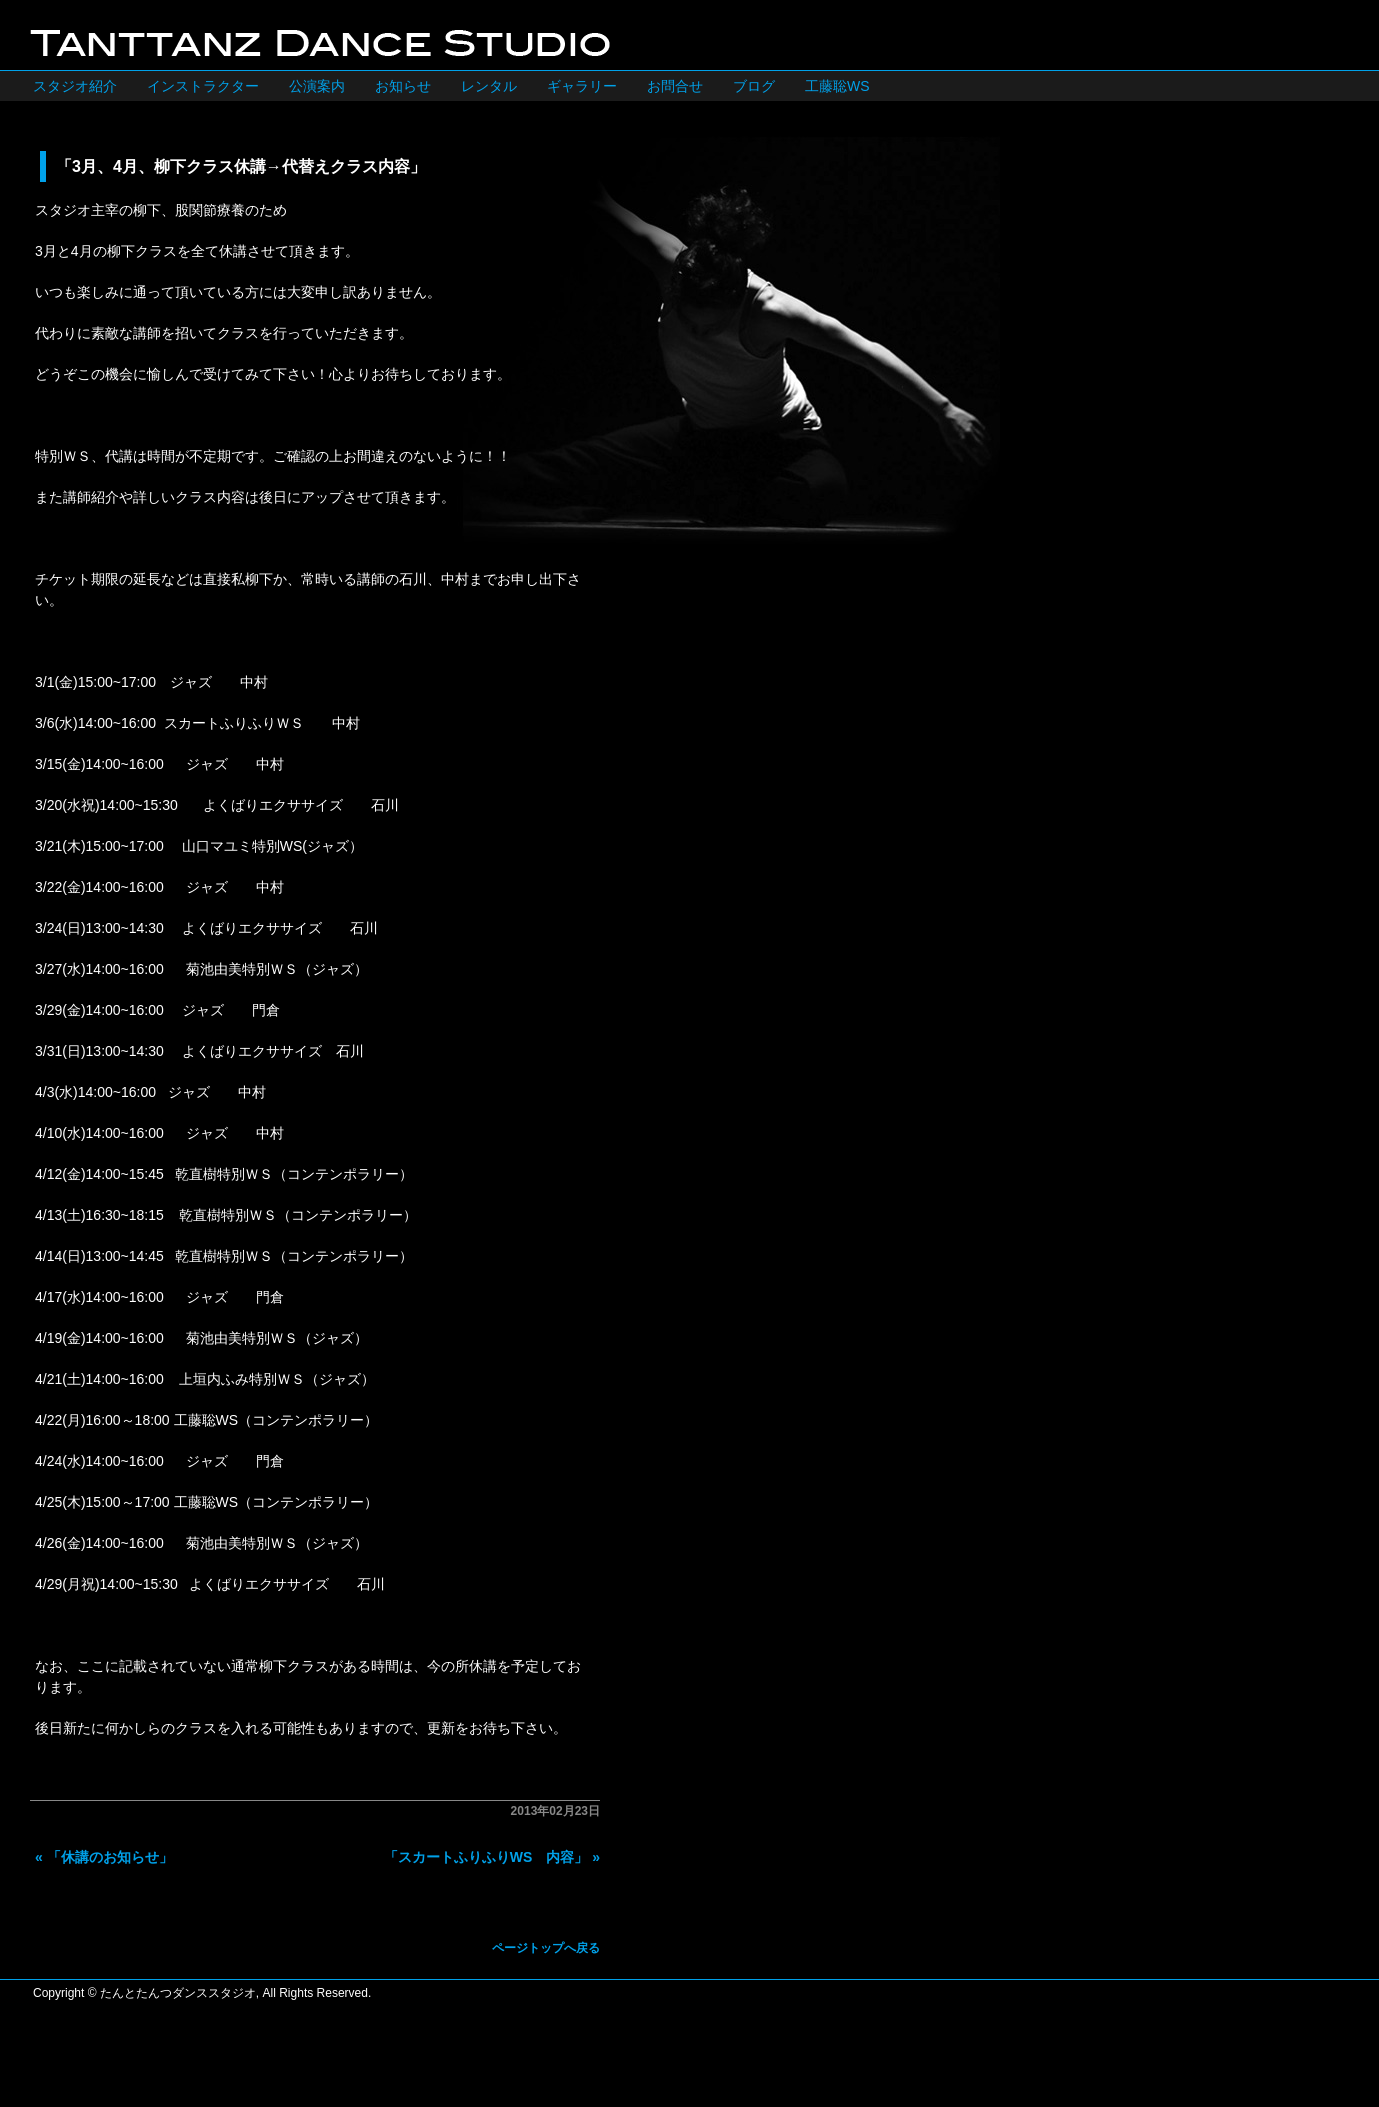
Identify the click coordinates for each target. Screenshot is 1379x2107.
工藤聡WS (837, 86)
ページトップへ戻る (546, 1948)
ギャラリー (582, 86)
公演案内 (317, 86)
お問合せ (675, 86)
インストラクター (203, 86)
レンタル (489, 86)
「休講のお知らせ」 (110, 1857)
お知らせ (403, 86)
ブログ (754, 86)
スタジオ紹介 (75, 86)
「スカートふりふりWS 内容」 (486, 1857)
